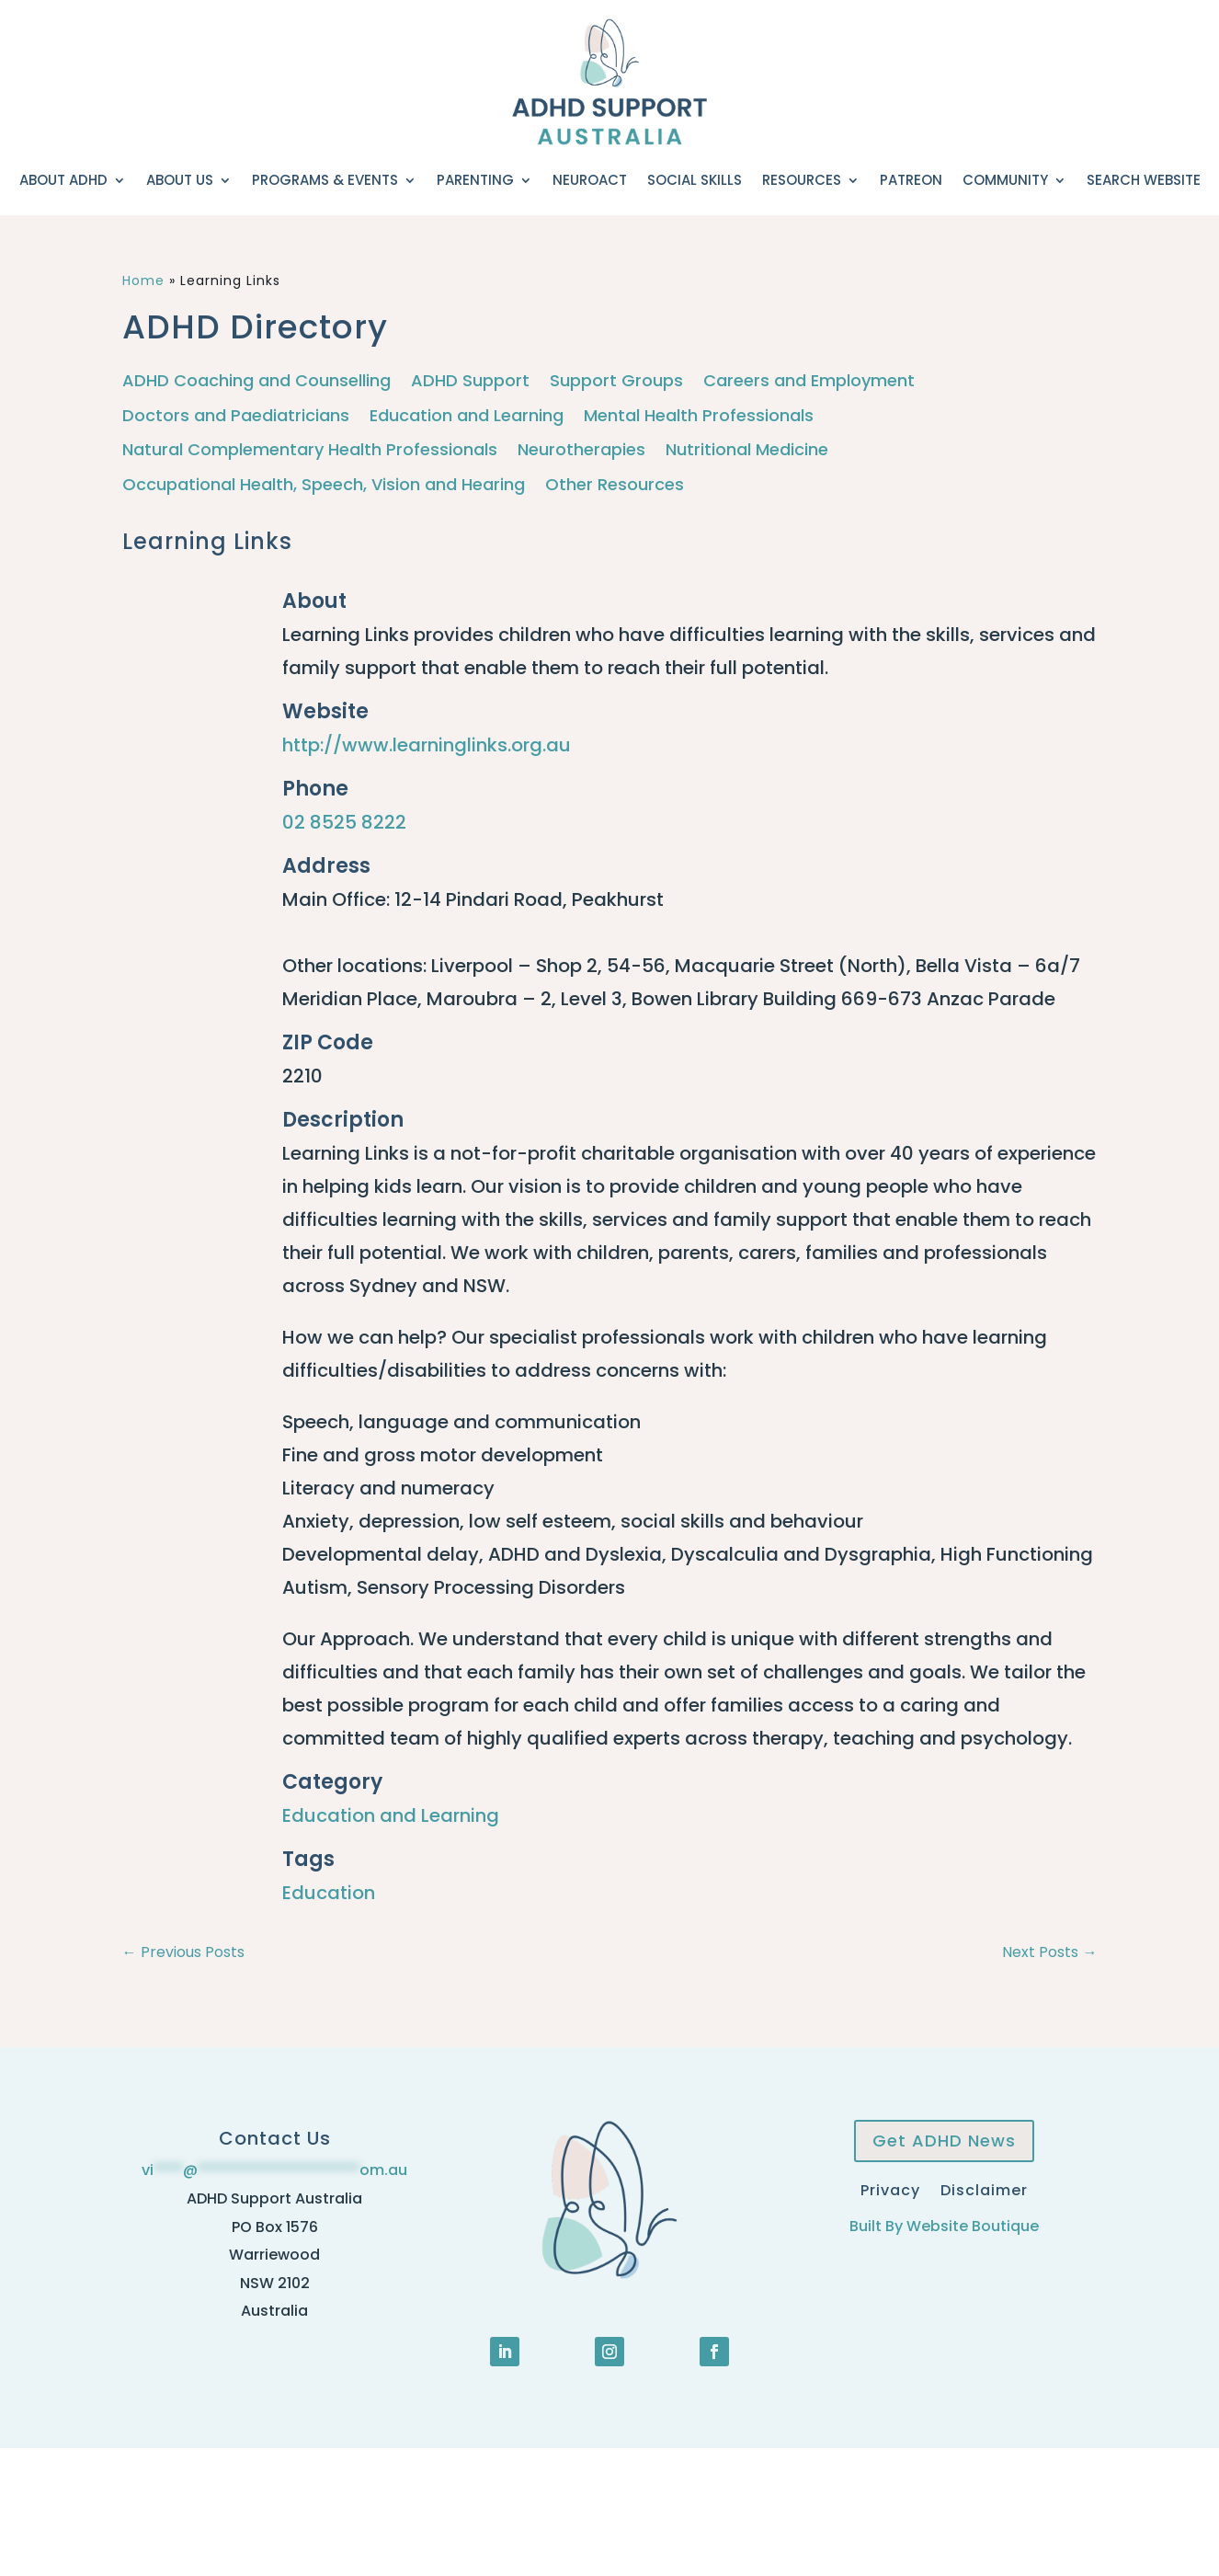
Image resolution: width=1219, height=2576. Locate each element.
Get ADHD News (944, 2140)
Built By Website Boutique (944, 2226)
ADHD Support (470, 381)
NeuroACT (590, 179)
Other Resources (614, 485)
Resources (801, 179)
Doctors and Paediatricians (235, 416)
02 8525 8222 (344, 822)
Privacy (890, 2188)
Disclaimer (984, 2188)
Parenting (475, 179)
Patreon (911, 179)
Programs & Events (325, 179)
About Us (179, 179)
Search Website (1144, 179)
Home (143, 280)
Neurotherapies (581, 450)
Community (1005, 179)
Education (328, 1893)
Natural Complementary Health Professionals (309, 450)
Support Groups (616, 381)
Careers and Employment (809, 381)
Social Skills (694, 179)
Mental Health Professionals (699, 416)
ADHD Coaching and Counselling (256, 381)
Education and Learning (467, 416)
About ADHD (63, 179)
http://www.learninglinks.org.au (426, 745)
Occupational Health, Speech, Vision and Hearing (323, 485)
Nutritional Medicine (747, 450)
